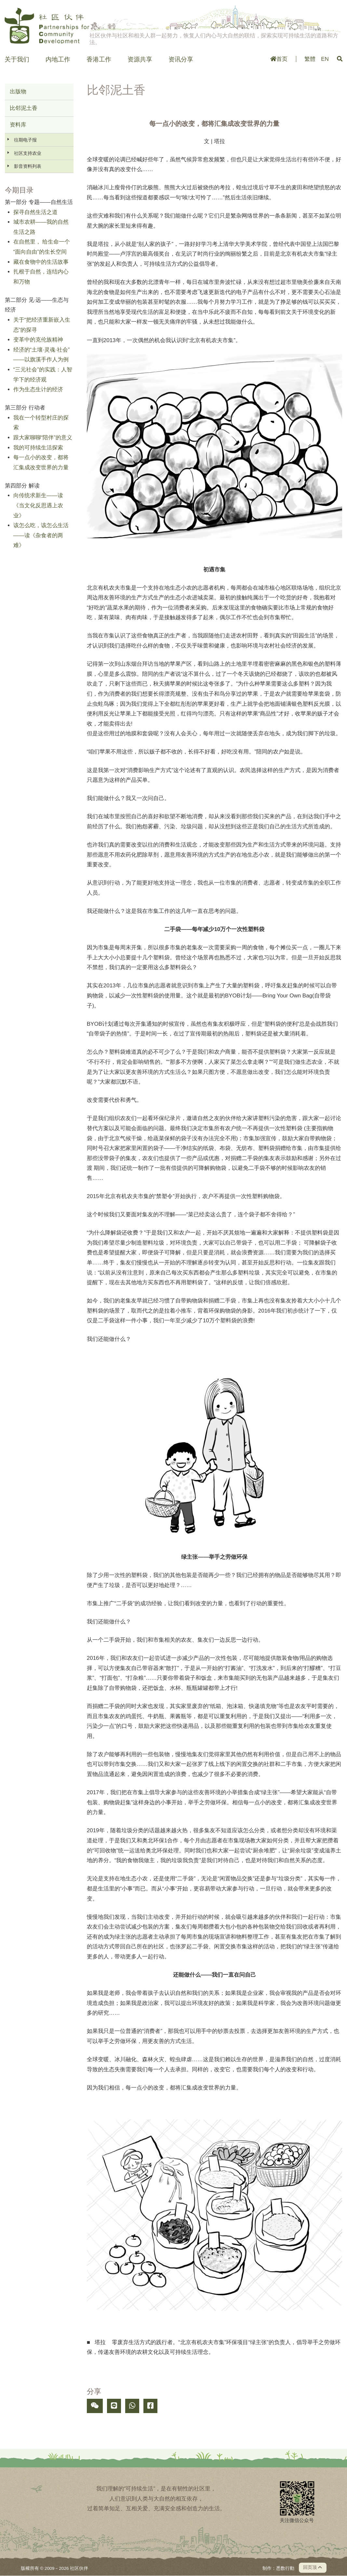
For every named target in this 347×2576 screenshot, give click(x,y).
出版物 (18, 91)
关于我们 (17, 59)
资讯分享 (180, 59)
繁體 (309, 59)
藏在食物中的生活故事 (41, 262)
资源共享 (139, 59)
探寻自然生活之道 (35, 212)
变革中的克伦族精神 (38, 340)
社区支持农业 (27, 153)
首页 (278, 59)
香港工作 (99, 59)
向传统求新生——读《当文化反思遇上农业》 (38, 505)
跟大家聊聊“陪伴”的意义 (42, 437)
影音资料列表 (27, 166)
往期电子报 (25, 139)
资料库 (18, 125)
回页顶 (312, 2567)
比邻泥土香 (23, 108)
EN (325, 59)
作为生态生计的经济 (38, 389)
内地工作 (58, 59)
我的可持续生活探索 (38, 448)
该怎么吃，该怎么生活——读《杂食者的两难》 (41, 535)
